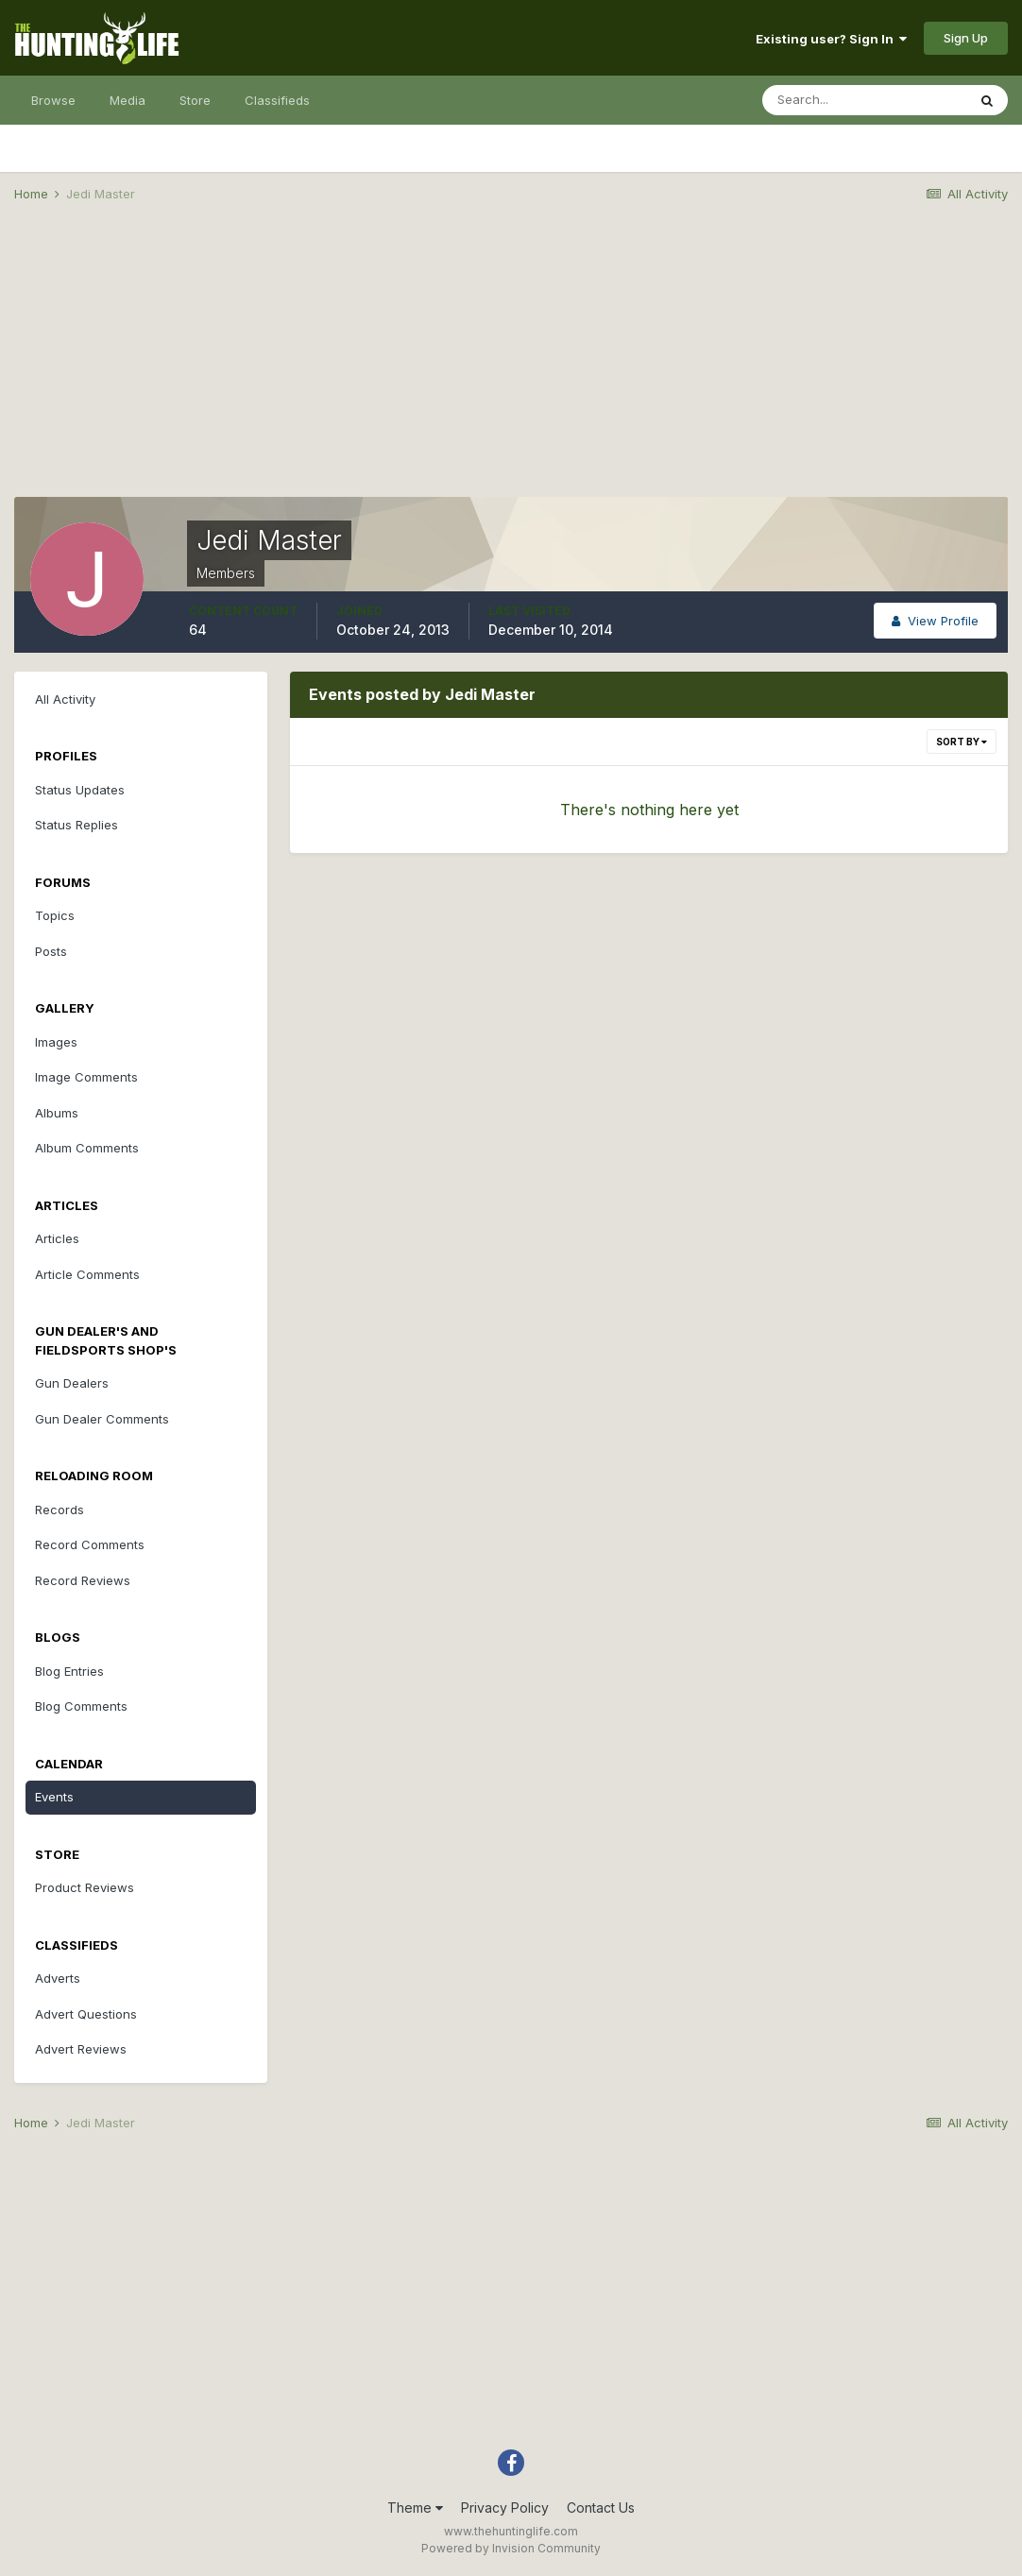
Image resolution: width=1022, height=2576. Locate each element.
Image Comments (86, 1076)
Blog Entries (69, 1671)
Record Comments (90, 1544)
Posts (51, 951)
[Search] (864, 100)
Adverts (57, 1978)
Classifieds (277, 100)
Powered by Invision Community (511, 2548)
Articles (57, 1238)
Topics (55, 915)
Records (59, 1509)
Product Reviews (84, 1887)
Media (127, 100)
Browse (53, 100)
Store (195, 100)
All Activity (65, 699)
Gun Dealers (72, 1382)
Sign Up (966, 37)
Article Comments (87, 1274)
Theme (415, 2507)
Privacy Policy (505, 2507)
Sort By (961, 741)
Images (56, 1041)
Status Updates (80, 789)
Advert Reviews (81, 2048)
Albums (56, 1112)
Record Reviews (82, 1580)
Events (54, 1796)
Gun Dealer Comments (102, 1418)
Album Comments (87, 1147)
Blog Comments (81, 1706)
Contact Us (601, 2507)
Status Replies (76, 824)
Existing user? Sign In (831, 38)
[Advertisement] (511, 364)
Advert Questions (86, 2014)
